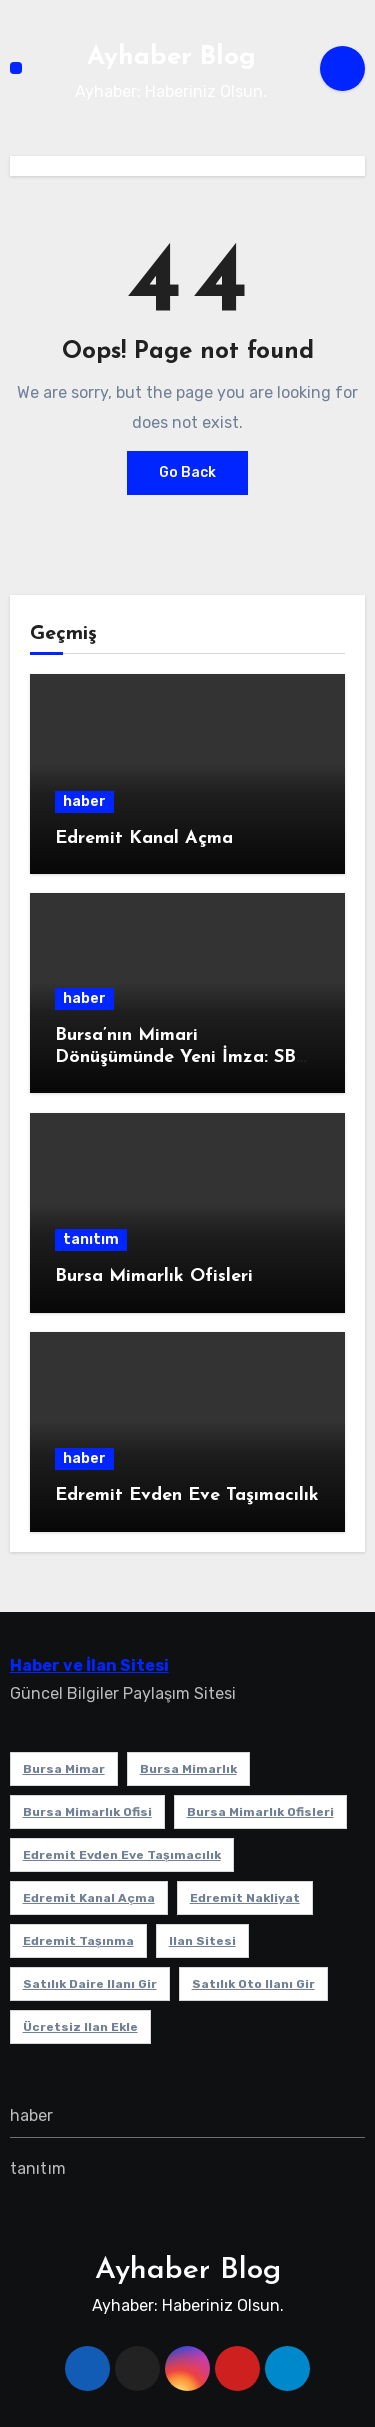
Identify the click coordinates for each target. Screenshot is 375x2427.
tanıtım (91, 1239)
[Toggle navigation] (16, 68)
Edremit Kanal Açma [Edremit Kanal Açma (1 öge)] (89, 1898)
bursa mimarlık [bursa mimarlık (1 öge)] (188, 1769)
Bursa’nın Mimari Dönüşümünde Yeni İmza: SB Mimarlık (175, 1057)
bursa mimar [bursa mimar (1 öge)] (64, 1769)
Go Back (187, 472)
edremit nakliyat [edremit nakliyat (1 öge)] (245, 1898)
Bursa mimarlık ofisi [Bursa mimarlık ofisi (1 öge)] (87, 1812)
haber (84, 801)
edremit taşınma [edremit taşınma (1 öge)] (78, 1941)
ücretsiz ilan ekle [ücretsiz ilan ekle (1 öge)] (80, 2027)
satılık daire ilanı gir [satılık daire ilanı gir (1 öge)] (90, 1984)
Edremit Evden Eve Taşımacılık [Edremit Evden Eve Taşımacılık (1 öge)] (122, 1855)
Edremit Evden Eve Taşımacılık (187, 1495)
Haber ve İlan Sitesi (89, 1665)
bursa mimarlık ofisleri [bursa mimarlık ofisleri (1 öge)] (260, 1812)
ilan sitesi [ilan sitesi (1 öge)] (202, 1941)
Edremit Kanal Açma (144, 838)
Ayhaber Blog (171, 57)
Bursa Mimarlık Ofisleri (154, 1276)
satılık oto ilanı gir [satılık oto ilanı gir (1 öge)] (253, 1984)
